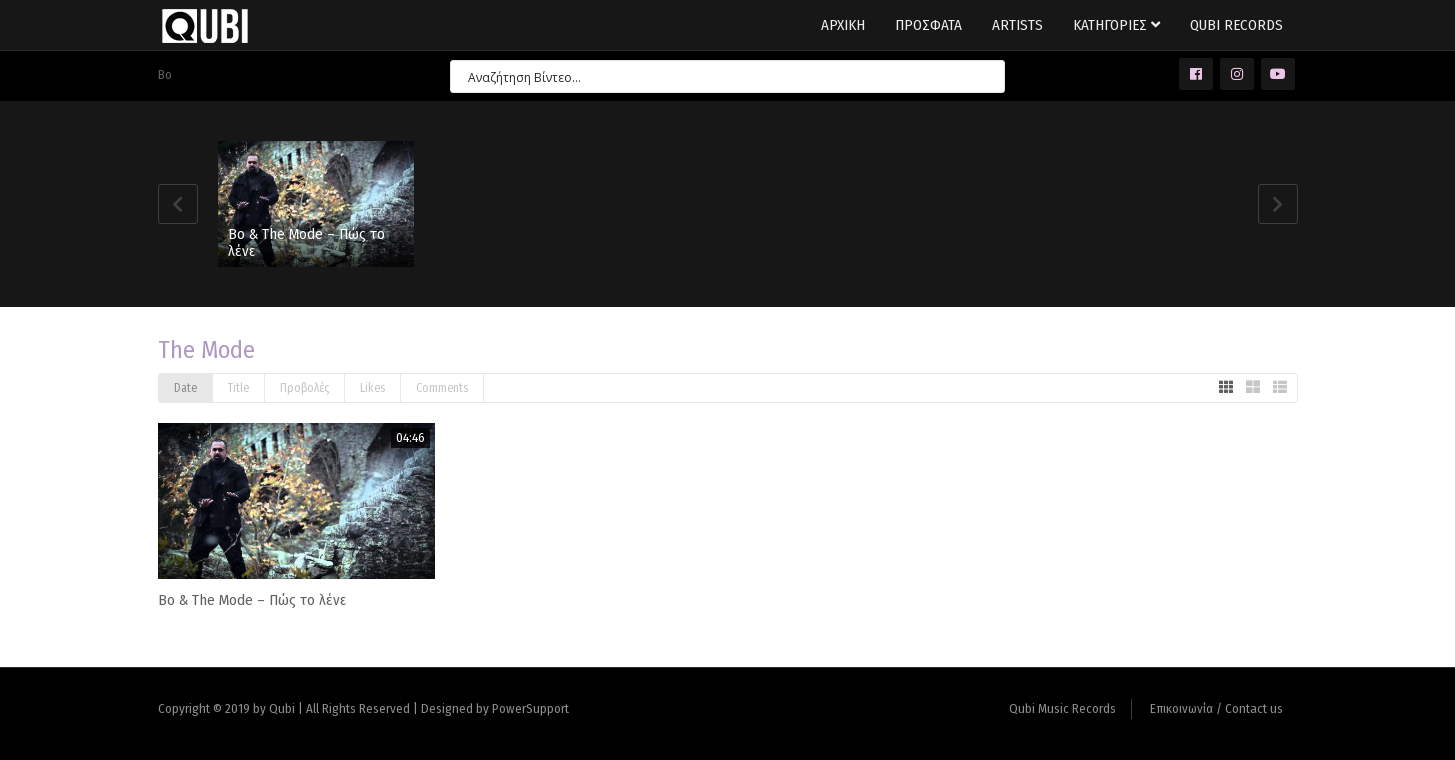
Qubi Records (1236, 25)
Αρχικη (843, 25)
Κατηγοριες (1116, 25)
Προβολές (304, 388)
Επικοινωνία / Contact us (1216, 708)
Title (238, 388)
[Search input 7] (719, 76)
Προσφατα (928, 25)
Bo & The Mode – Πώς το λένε (306, 242)
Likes (372, 388)
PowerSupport (530, 708)
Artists (1017, 25)
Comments (442, 388)
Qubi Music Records (1062, 708)
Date (185, 388)
